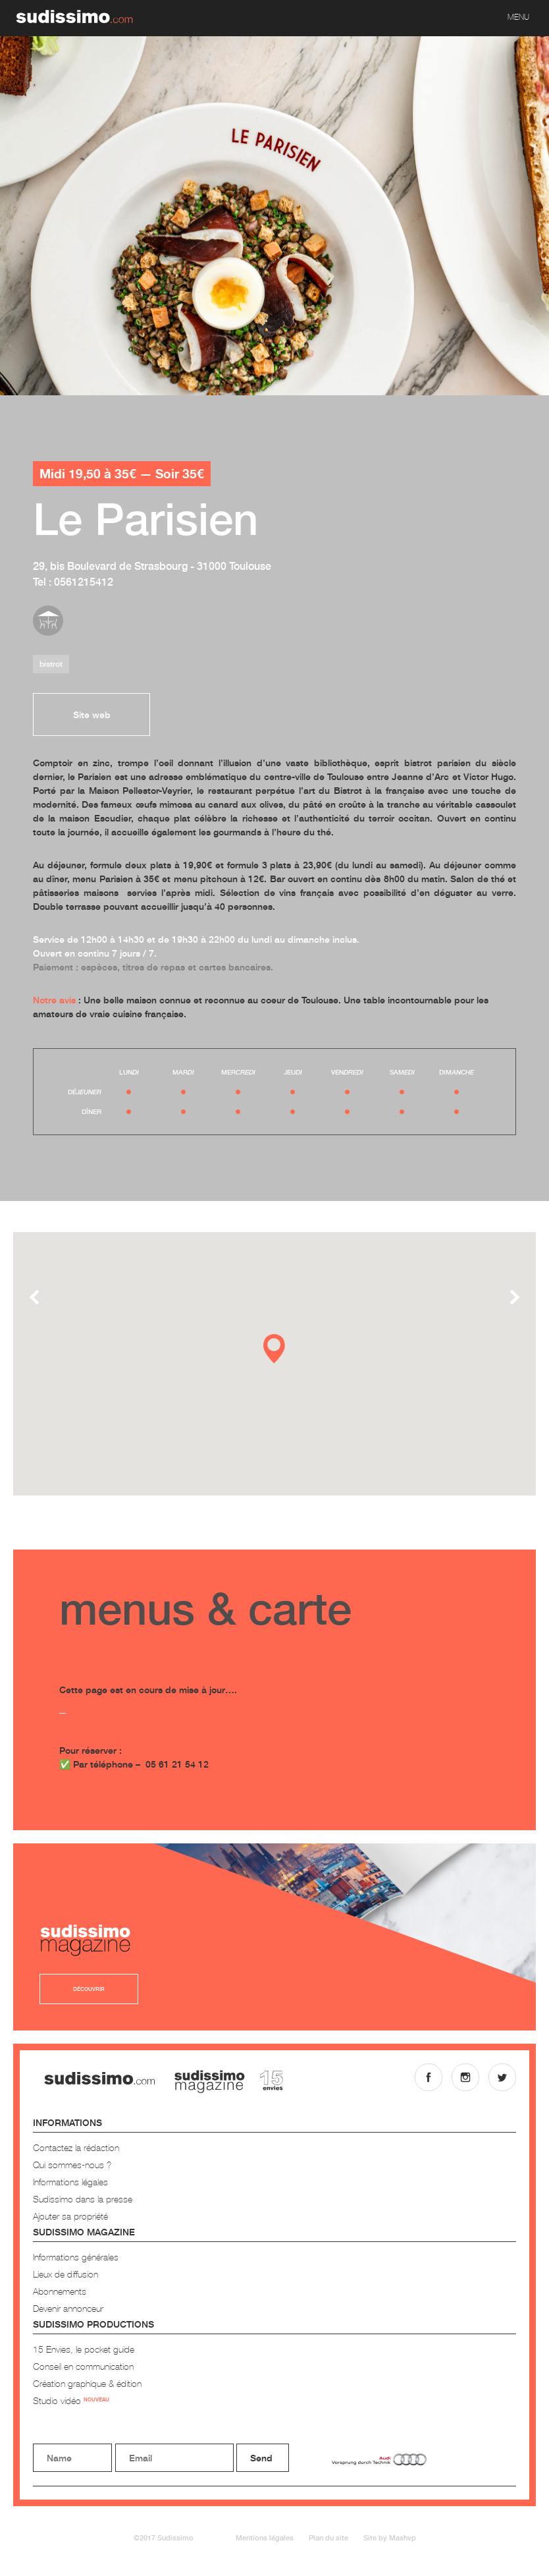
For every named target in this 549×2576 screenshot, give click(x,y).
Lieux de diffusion (65, 2274)
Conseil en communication (83, 2366)
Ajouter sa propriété (70, 2216)
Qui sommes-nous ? (72, 2164)
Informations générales (75, 2256)
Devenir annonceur (68, 2308)
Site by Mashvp (389, 2537)
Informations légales (70, 2181)
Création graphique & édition (87, 2383)
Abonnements (59, 2291)
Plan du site (328, 2537)
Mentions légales (265, 2537)
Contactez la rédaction (76, 2147)
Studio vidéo (71, 2400)
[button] (274, 1349)
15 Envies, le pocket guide (83, 2349)
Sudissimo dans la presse (82, 2198)
